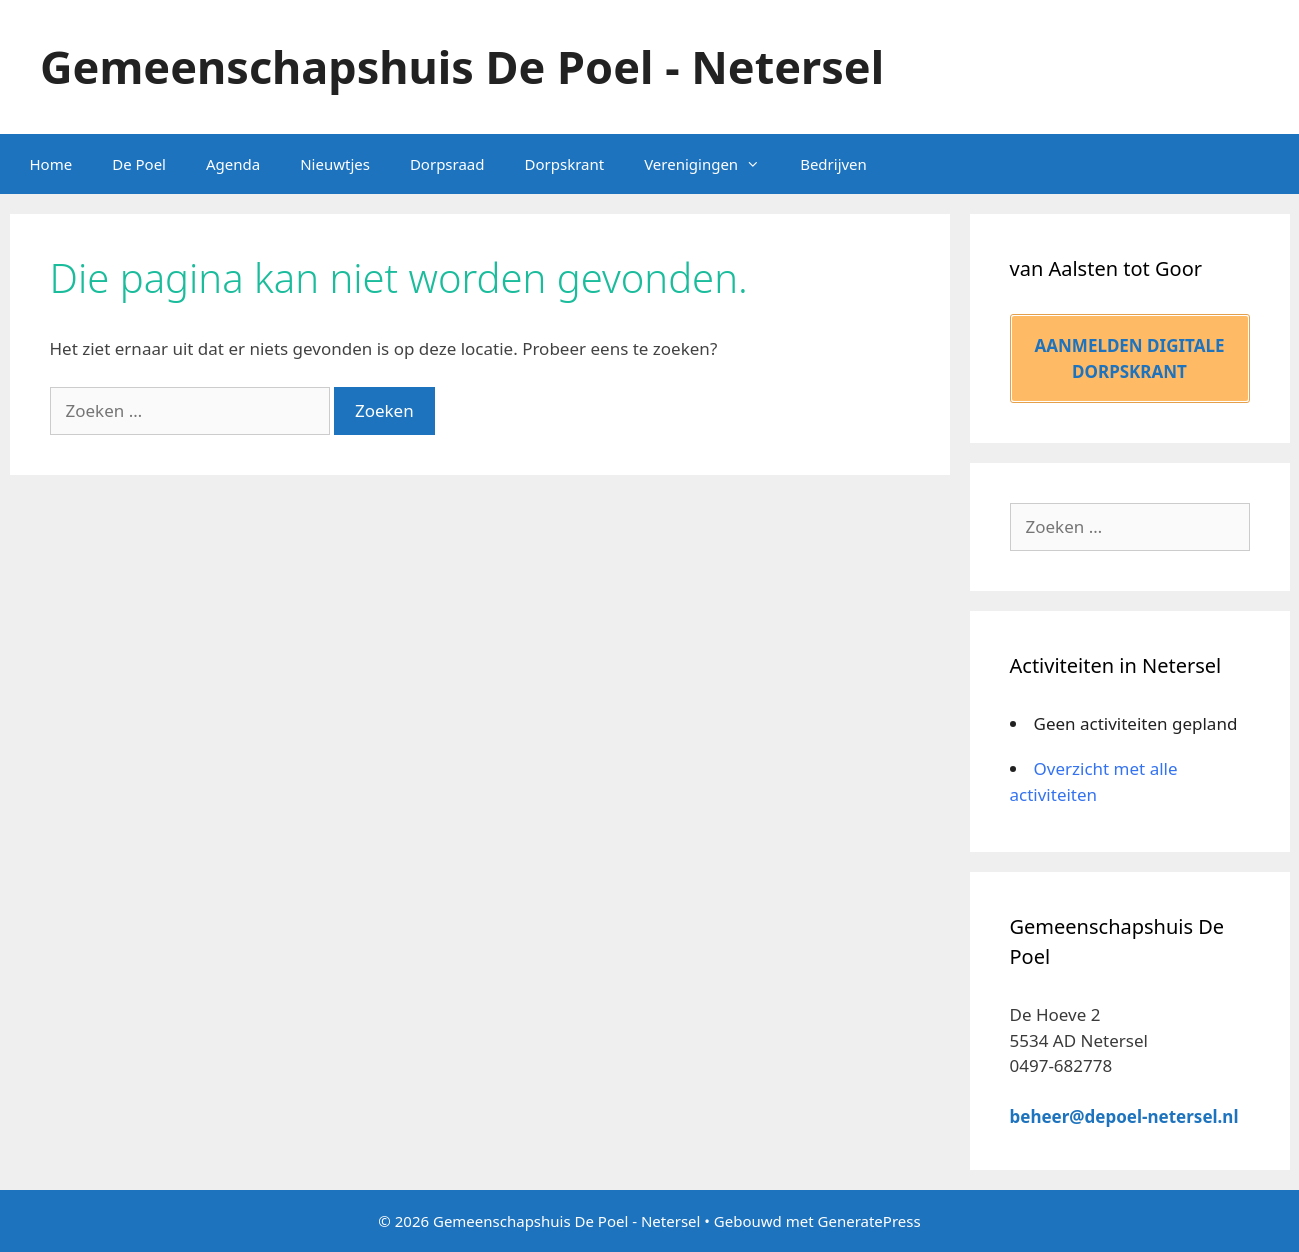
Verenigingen (712, 164)
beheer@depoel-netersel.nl (1124, 1116)
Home (51, 164)
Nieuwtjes (335, 164)
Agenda (233, 164)
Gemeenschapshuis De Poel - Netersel (462, 66)
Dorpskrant (565, 164)
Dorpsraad (447, 164)
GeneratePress (869, 1221)
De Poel (139, 164)
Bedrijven (833, 164)
